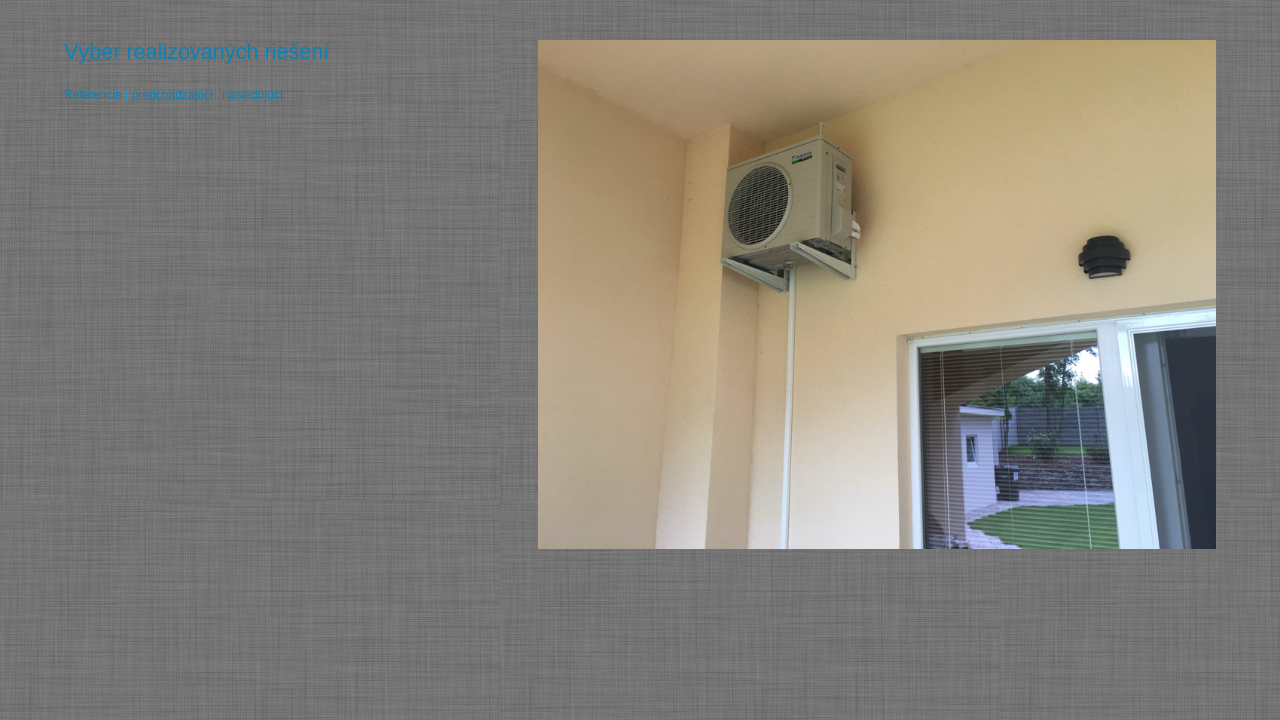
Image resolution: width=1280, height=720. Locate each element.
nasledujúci (252, 95)
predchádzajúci (172, 95)
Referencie (93, 95)
